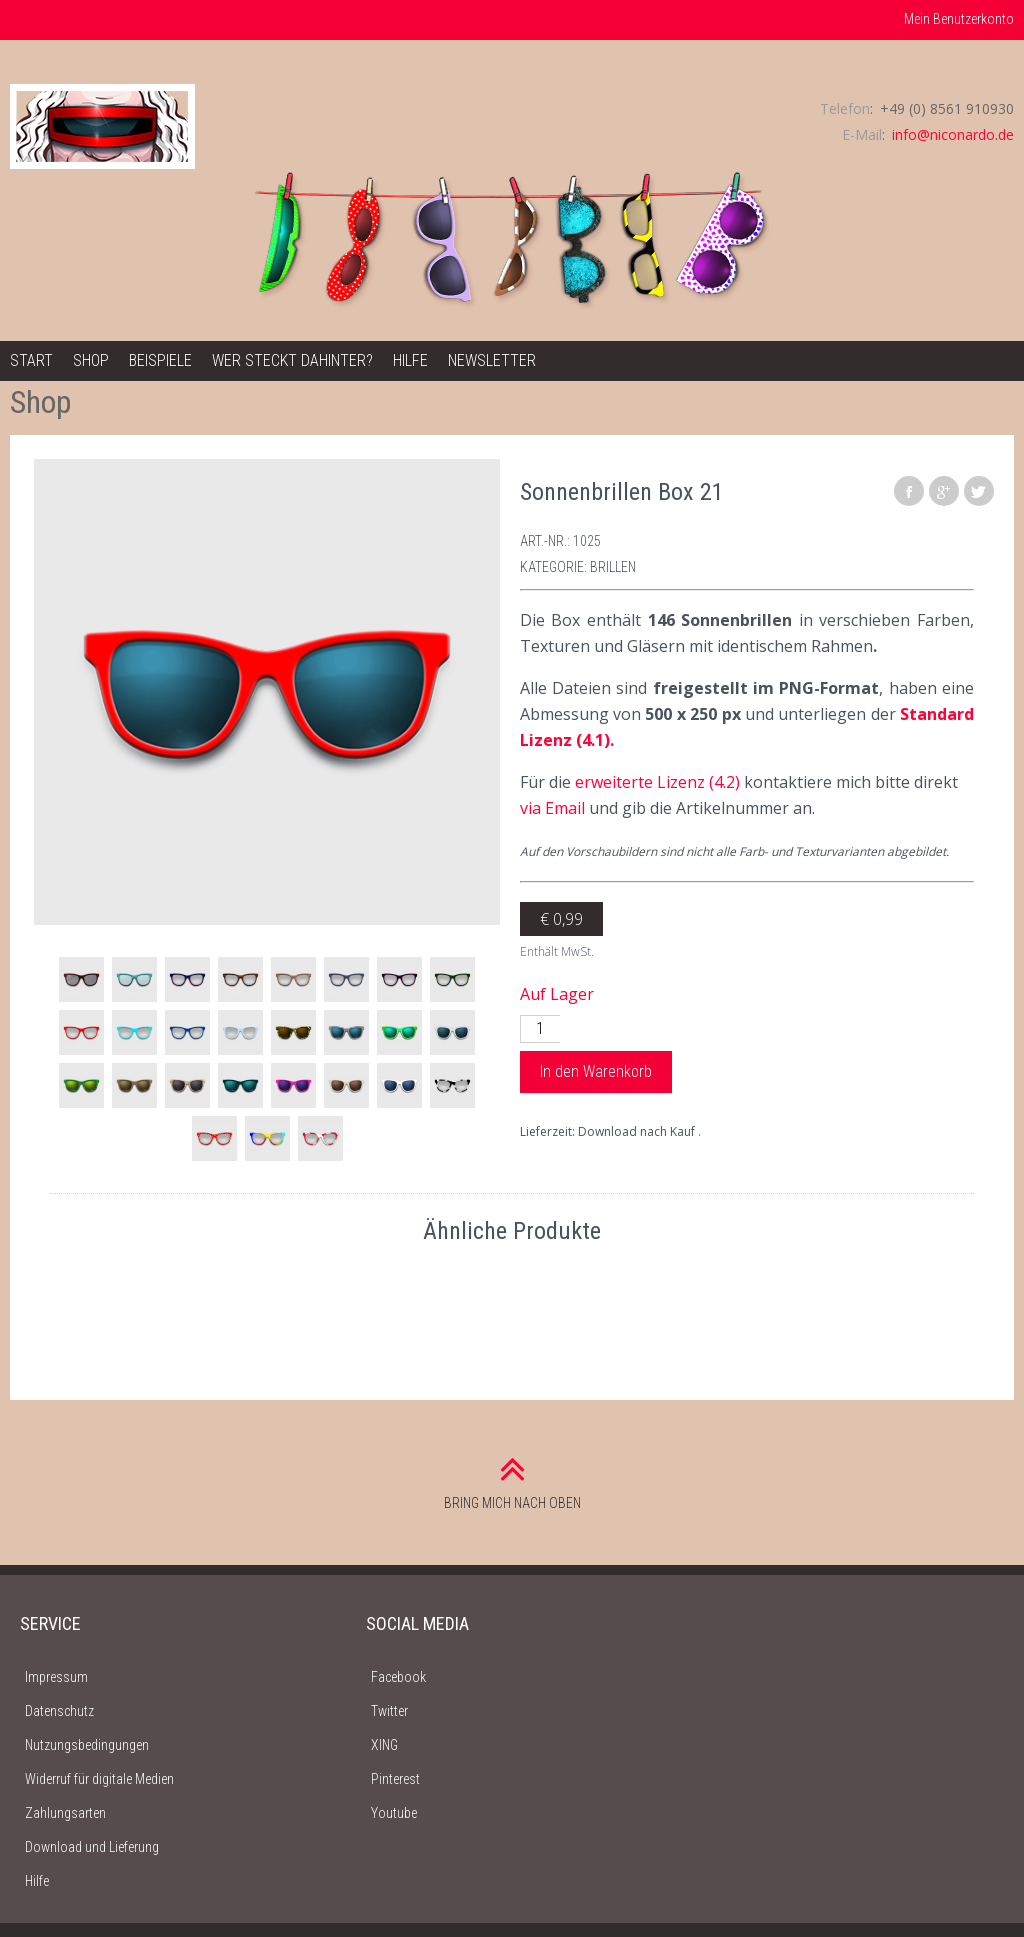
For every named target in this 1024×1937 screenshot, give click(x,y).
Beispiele (160, 360)
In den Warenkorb (596, 1071)
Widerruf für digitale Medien (99, 1779)
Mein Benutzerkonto (959, 19)
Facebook (398, 1677)
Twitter (389, 1711)
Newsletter (492, 360)
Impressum (56, 1677)
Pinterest (395, 1779)
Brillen (613, 567)
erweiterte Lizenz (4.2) (657, 782)
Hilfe (410, 360)
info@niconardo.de (953, 134)
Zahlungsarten (65, 1813)
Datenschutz (59, 1711)
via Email (552, 808)
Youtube (394, 1813)
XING (384, 1745)
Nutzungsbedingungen (87, 1745)
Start (31, 360)
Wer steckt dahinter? (292, 360)
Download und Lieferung (92, 1847)
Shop (91, 360)
